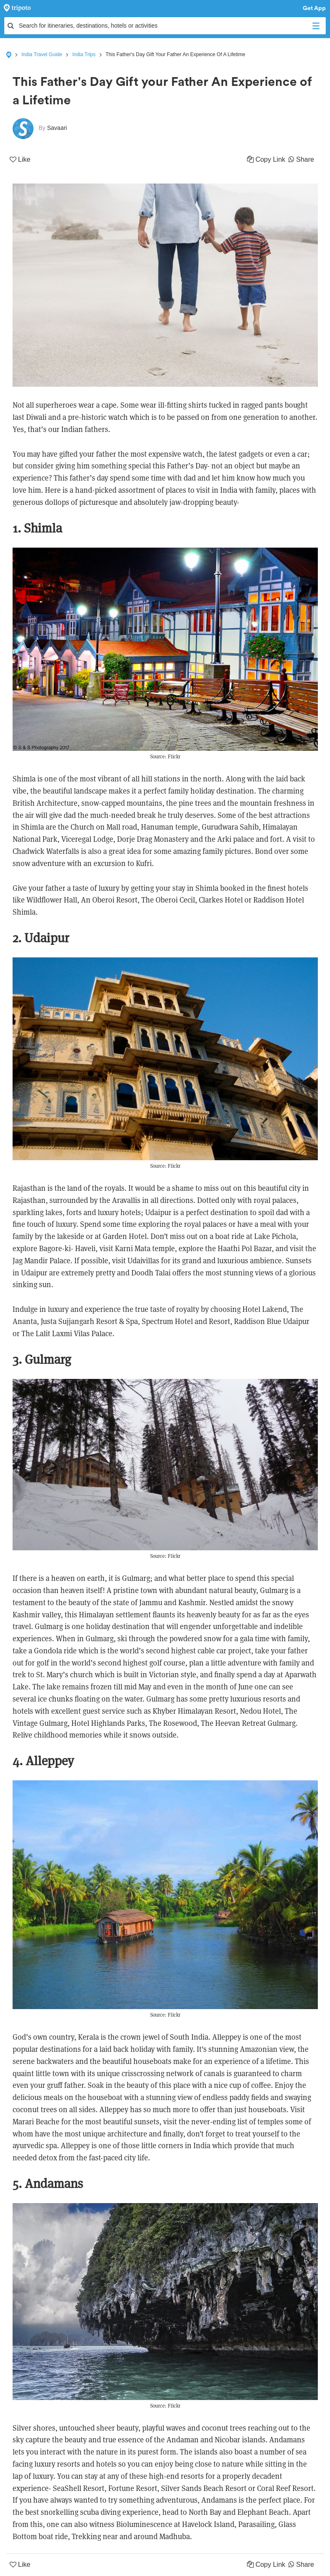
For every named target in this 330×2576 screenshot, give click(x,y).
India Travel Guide (41, 54)
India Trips (83, 54)
